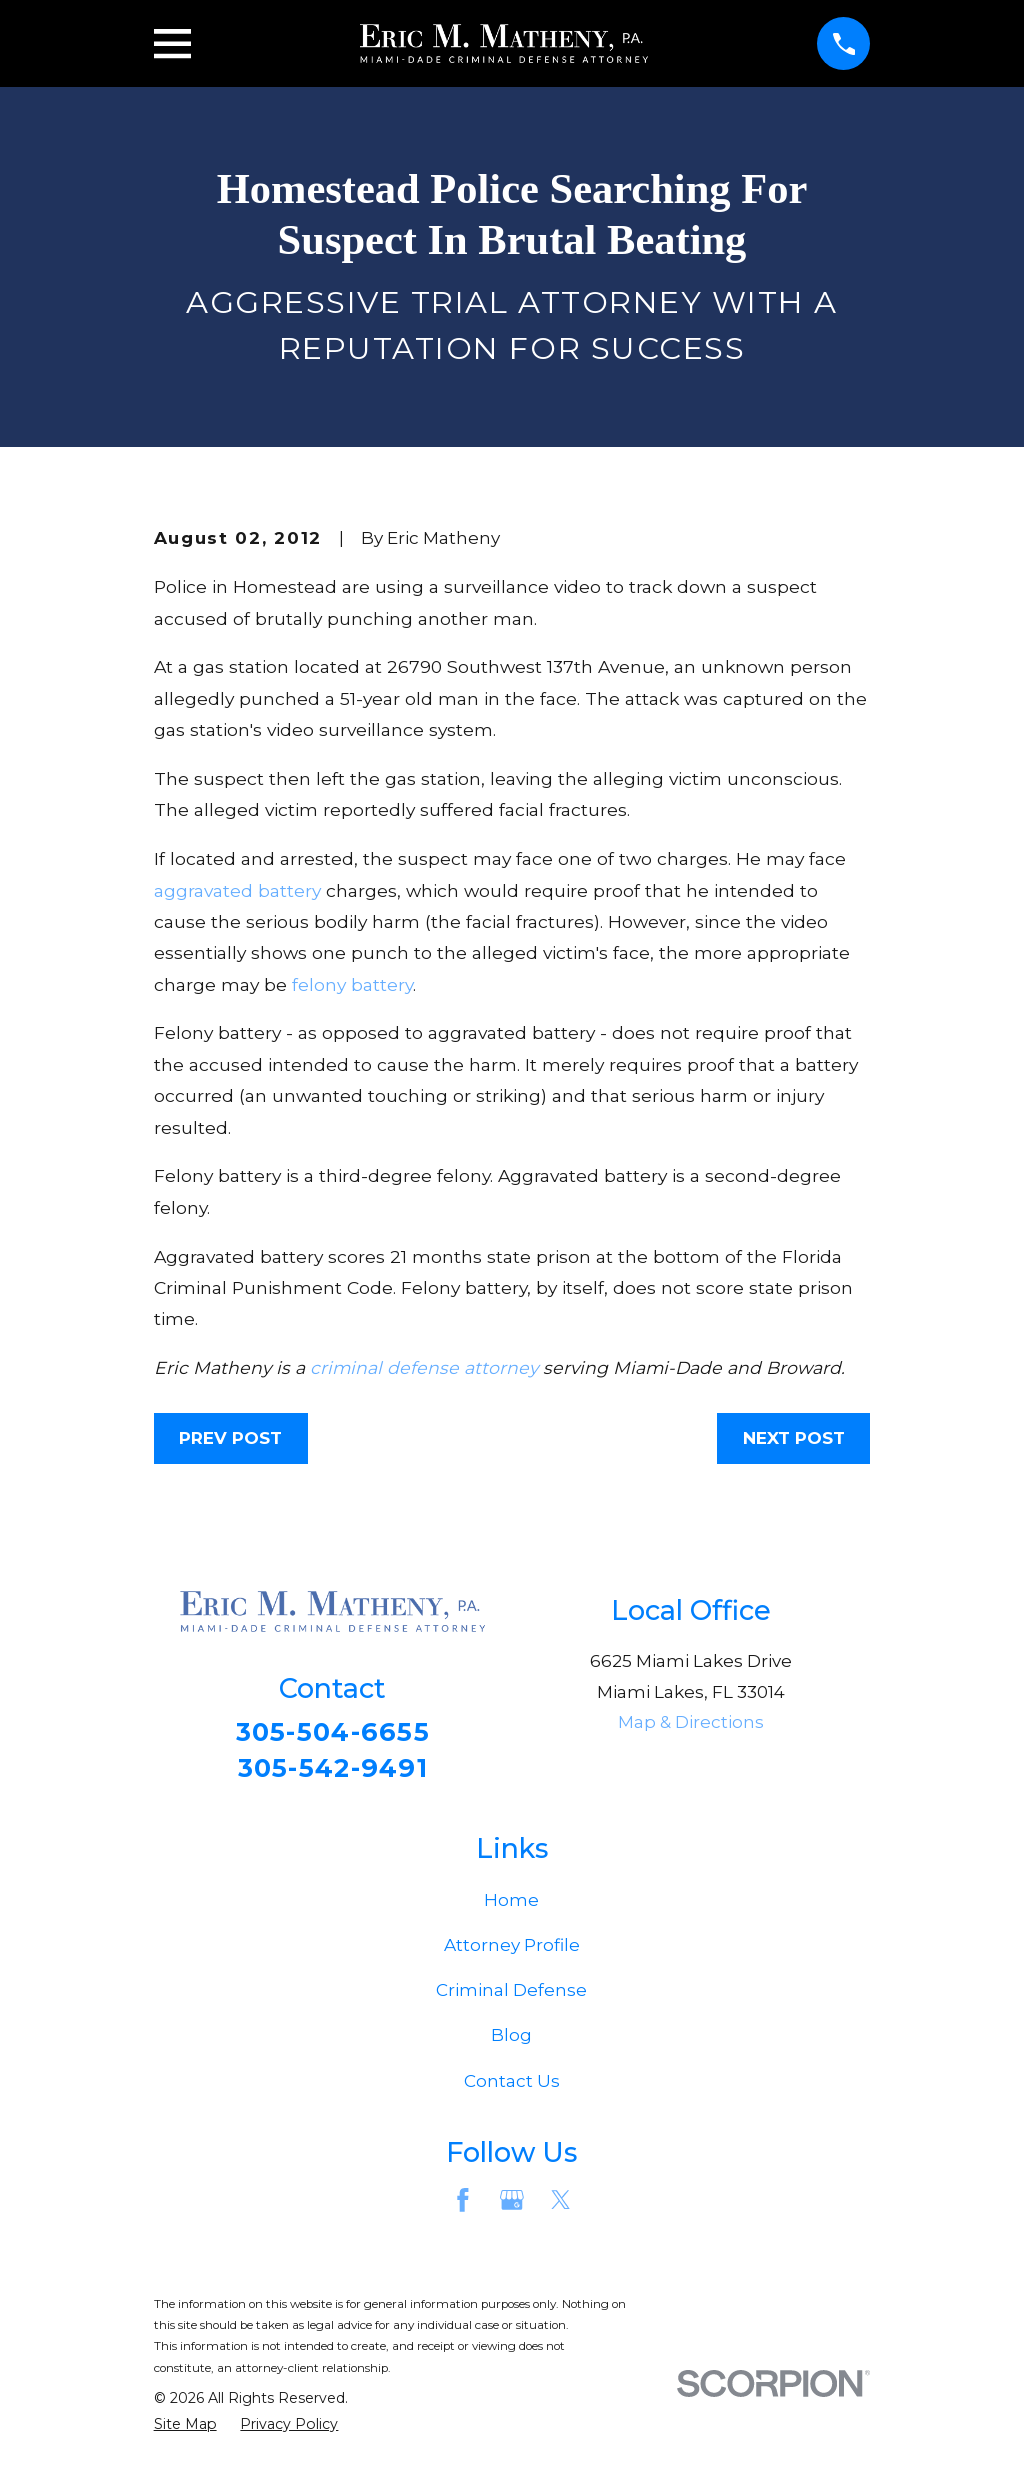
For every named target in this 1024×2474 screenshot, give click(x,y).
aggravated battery (237, 890)
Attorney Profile (512, 1951)
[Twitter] (561, 2206)
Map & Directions (691, 1722)
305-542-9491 (333, 1770)
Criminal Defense (511, 1996)
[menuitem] (185, 2431)
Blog (511, 2041)
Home (511, 1905)
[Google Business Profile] (512, 2206)
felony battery (352, 984)
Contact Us (512, 2086)
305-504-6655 (332, 1732)
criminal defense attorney (424, 1367)
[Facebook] (463, 2206)
